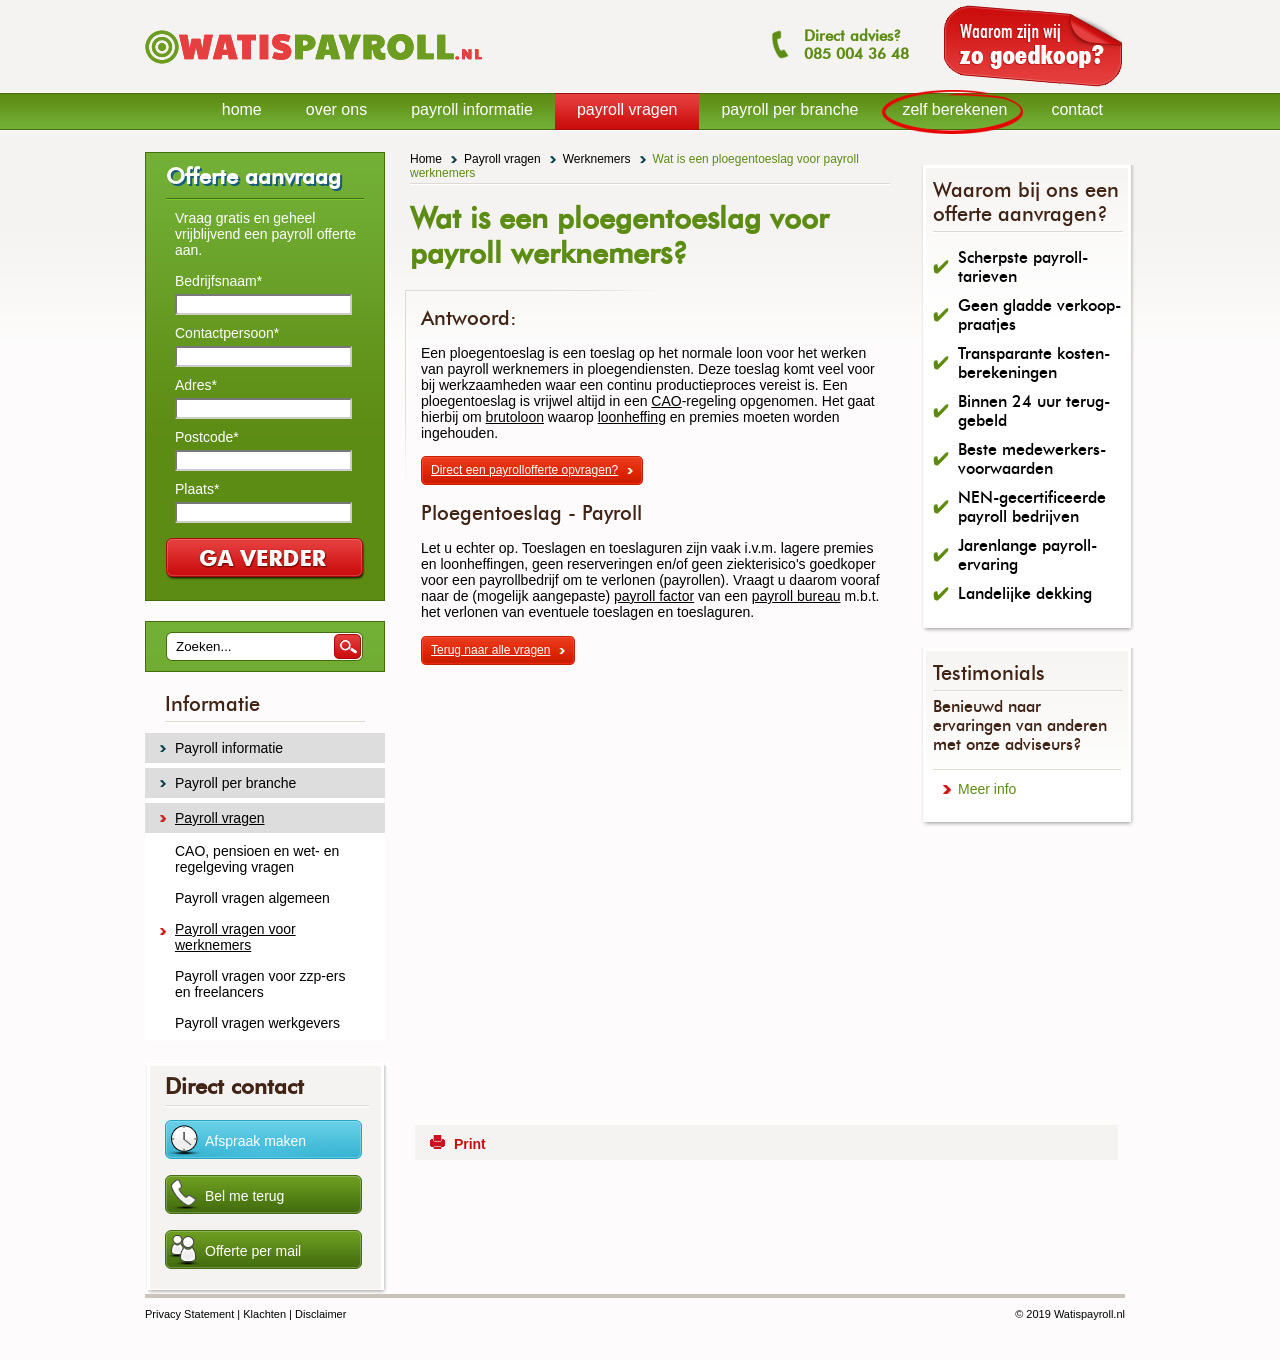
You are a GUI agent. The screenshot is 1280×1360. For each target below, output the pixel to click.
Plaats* (197, 489)
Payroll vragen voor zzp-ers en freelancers (260, 984)
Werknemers (597, 159)
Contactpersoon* (227, 333)
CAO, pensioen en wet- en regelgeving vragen (257, 859)
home (242, 109)
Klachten (264, 1314)
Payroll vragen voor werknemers (235, 937)
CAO (666, 401)
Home (426, 159)
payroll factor (654, 596)
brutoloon (515, 417)
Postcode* (207, 437)
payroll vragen (627, 109)
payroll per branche (789, 109)
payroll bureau (796, 596)
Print (470, 1144)
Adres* (196, 385)
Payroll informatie (229, 748)
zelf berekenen (954, 109)
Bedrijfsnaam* (218, 281)
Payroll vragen (502, 159)
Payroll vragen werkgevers (257, 1023)
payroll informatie (472, 109)
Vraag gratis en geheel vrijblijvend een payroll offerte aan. (265, 234)
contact (1077, 109)
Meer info (987, 789)
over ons (336, 109)
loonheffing (632, 417)
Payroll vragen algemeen (252, 898)
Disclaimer (320, 1314)
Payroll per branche (235, 783)
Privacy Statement (189, 1314)
